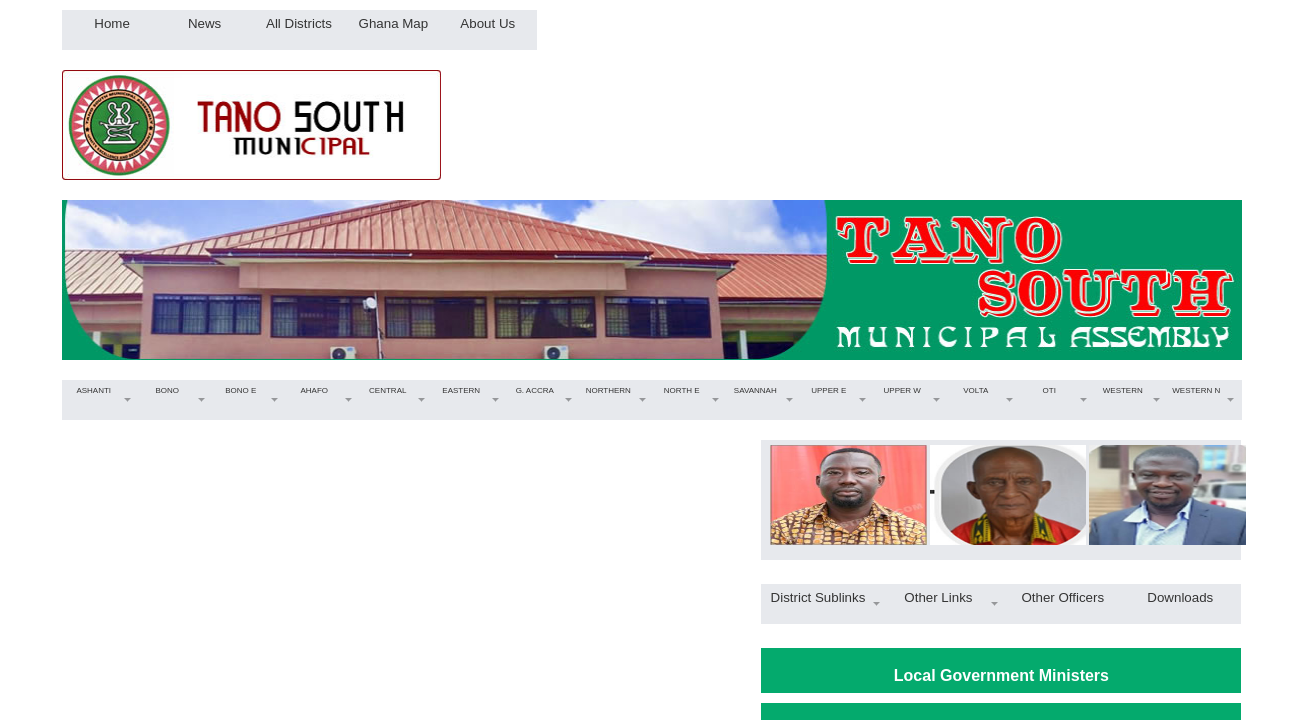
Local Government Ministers (1001, 675)
